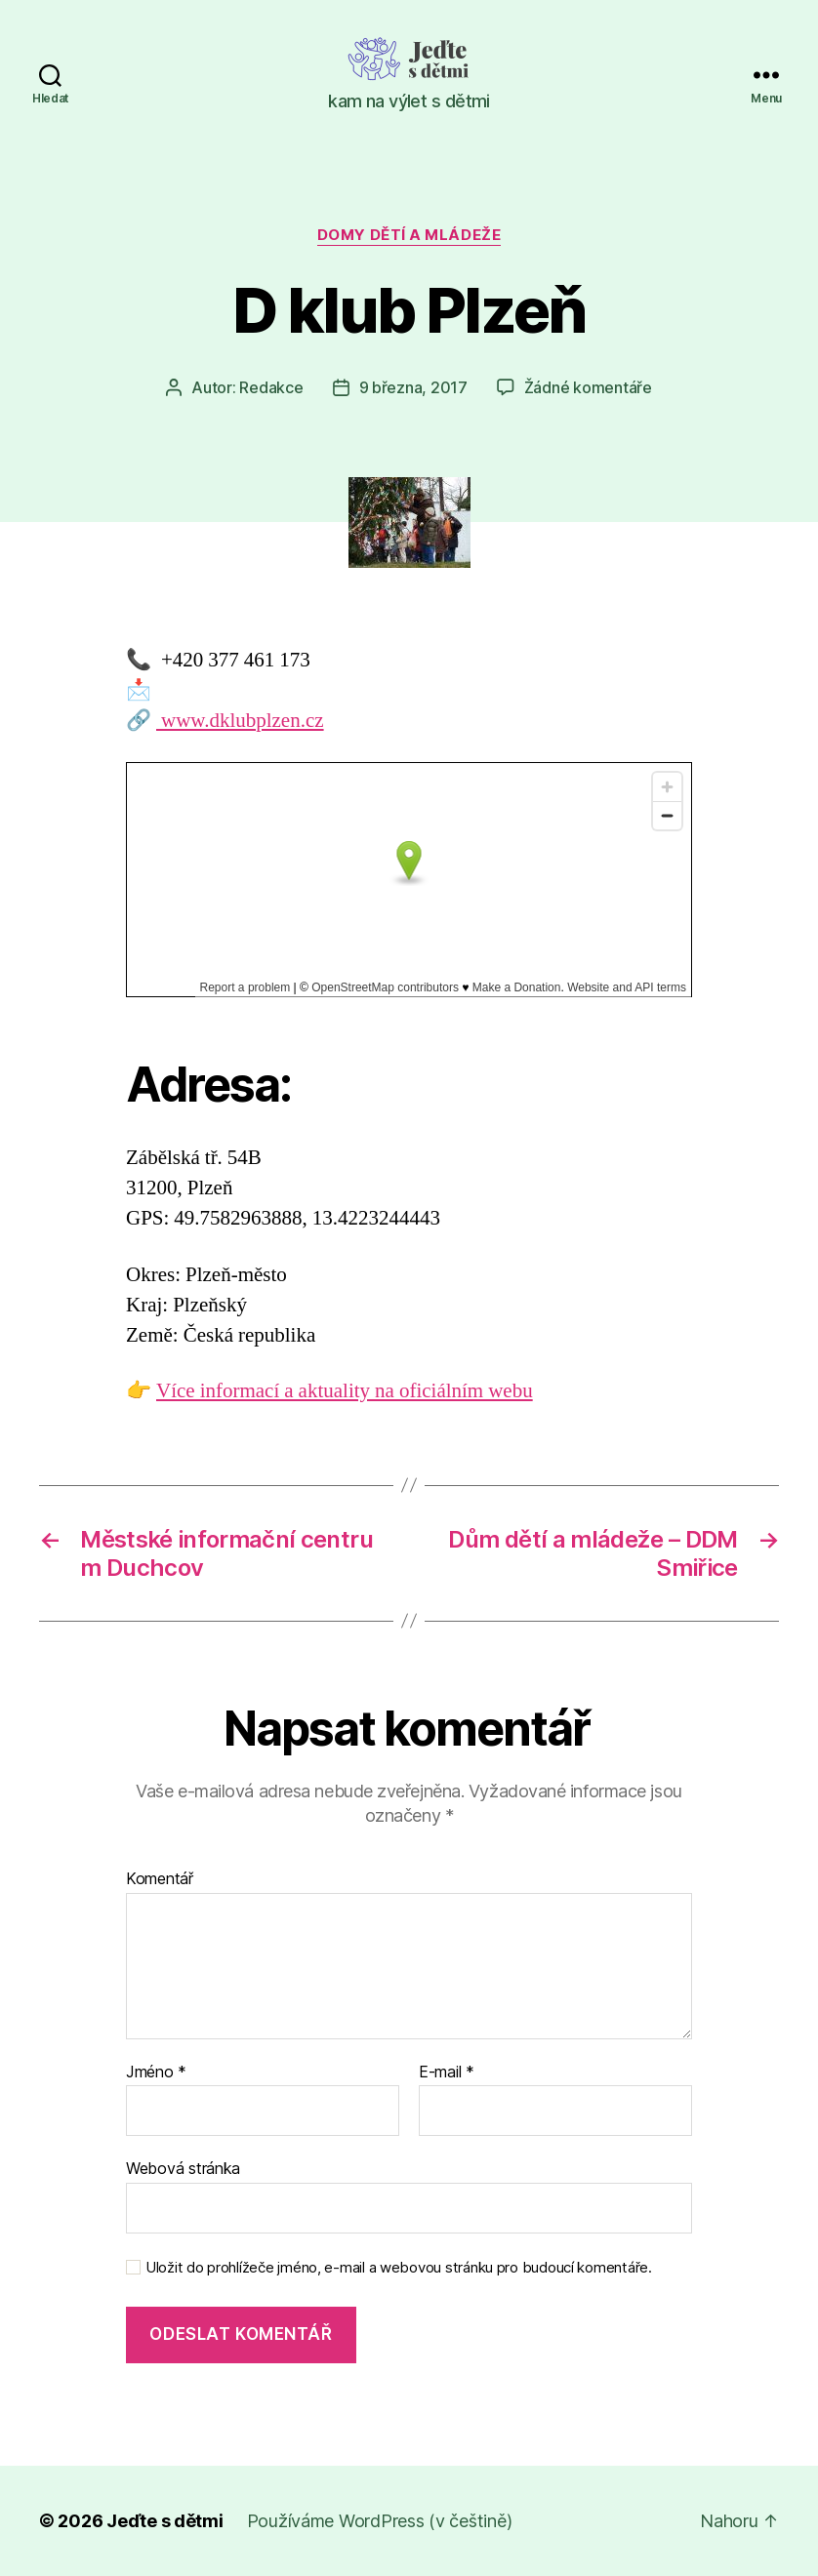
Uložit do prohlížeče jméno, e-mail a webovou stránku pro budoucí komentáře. (398, 2267)
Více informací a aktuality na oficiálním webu (344, 1391)
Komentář (159, 1879)
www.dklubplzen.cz (240, 720)
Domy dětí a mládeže (409, 235)
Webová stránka (183, 2168)
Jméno (156, 2072)
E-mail (446, 2072)
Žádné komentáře (588, 387)
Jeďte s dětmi (165, 2521)
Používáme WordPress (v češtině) (379, 2521)
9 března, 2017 (413, 387)
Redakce (271, 387)
